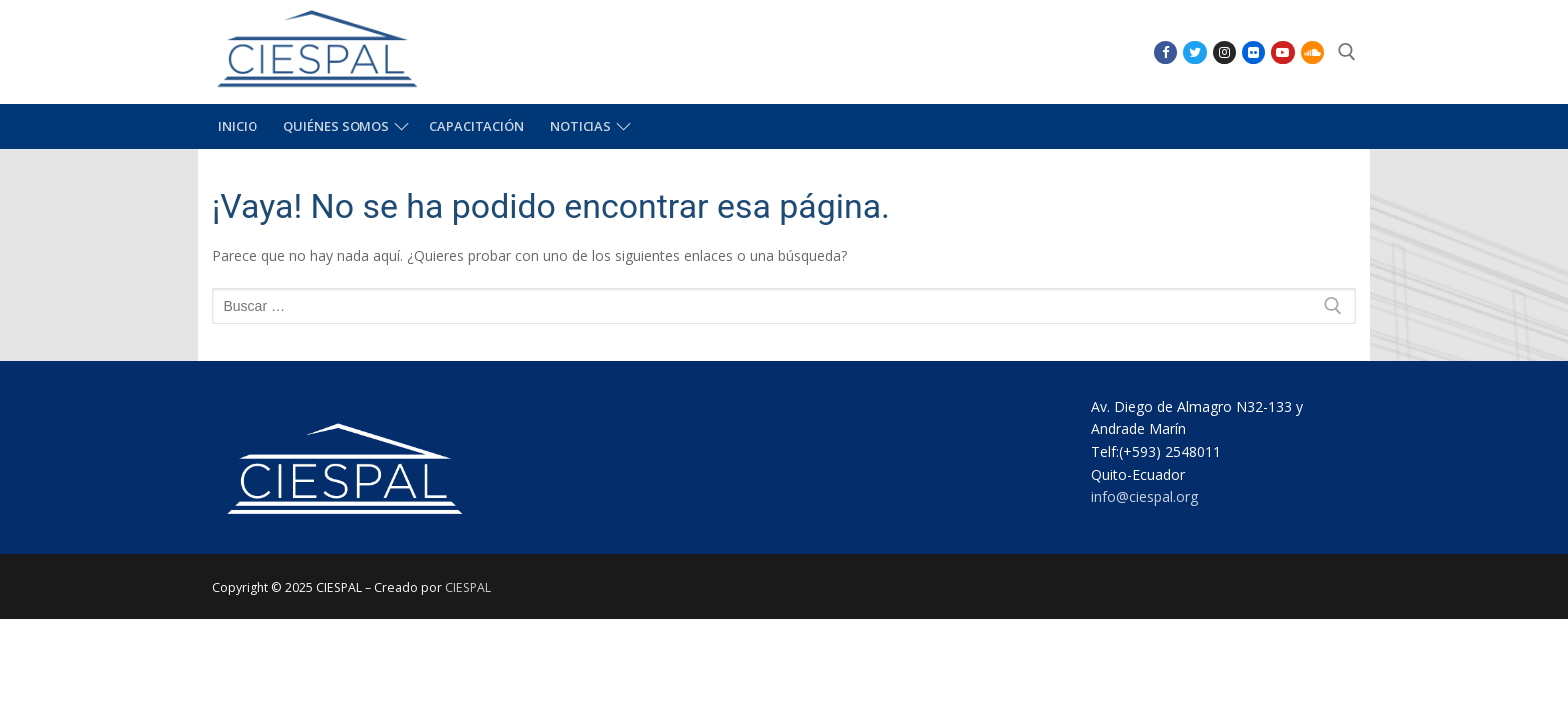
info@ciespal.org (1144, 496)
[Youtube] (1282, 52)
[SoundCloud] (1312, 52)
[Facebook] (1165, 52)
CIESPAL (468, 587)
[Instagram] (1224, 52)
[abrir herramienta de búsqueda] (1347, 52)
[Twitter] (1194, 52)
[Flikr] (1253, 52)
